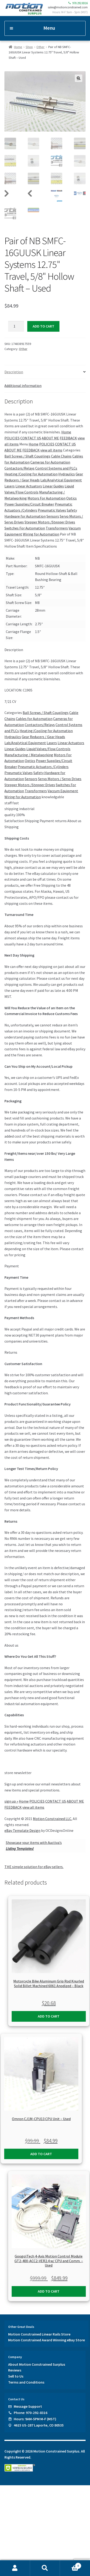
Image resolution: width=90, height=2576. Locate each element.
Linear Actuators (28, 486)
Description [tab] (13, 372)
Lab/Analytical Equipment (61, 480)
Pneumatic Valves (52, 510)
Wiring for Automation (41, 534)
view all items (51, 450)
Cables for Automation (34, 718)
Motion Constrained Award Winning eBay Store (46, 2340)
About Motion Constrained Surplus (36, 2364)
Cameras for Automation (50, 462)
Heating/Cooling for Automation (31, 474)
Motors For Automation (47, 498)
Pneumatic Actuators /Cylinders (43, 766)
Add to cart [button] (48, 2016)
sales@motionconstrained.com (68, 7)
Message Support (28, 2406)
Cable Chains (61, 456)
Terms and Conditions (26, 2382)
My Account (15, 2568)
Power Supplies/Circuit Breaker (29, 504)
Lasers (9, 486)
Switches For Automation (24, 528)
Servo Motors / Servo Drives (59, 778)
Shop (29, 47)
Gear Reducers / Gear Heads (43, 736)
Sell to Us (15, 2376)
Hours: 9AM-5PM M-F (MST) (35, 2419)
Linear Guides (53, 486)
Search (45, 2568)
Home (18, 47)
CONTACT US (30, 438)
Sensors (52, 516)
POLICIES (12, 438)
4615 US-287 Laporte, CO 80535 (39, 2425)
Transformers (57, 528)
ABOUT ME (50, 438)
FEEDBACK (68, 438)
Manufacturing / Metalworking (28, 755)
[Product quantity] (16, 326)
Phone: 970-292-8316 (30, 2412)
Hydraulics (66, 474)
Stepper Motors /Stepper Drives (49, 522)
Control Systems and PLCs (56, 468)
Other (40, 47)
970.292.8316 (78, 3)
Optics (71, 498)
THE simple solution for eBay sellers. (33, 1866)
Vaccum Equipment (63, 790)
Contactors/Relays (19, 468)
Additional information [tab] (23, 385)
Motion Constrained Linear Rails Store (39, 2334)
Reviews (14, 2370)
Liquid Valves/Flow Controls (48, 748)
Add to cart (43, 326)
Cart (70, 2565)
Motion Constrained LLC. (52, 1818)
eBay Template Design (22, 1830)
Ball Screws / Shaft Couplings (27, 456)
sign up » (11, 1801)
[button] (78, 78)
